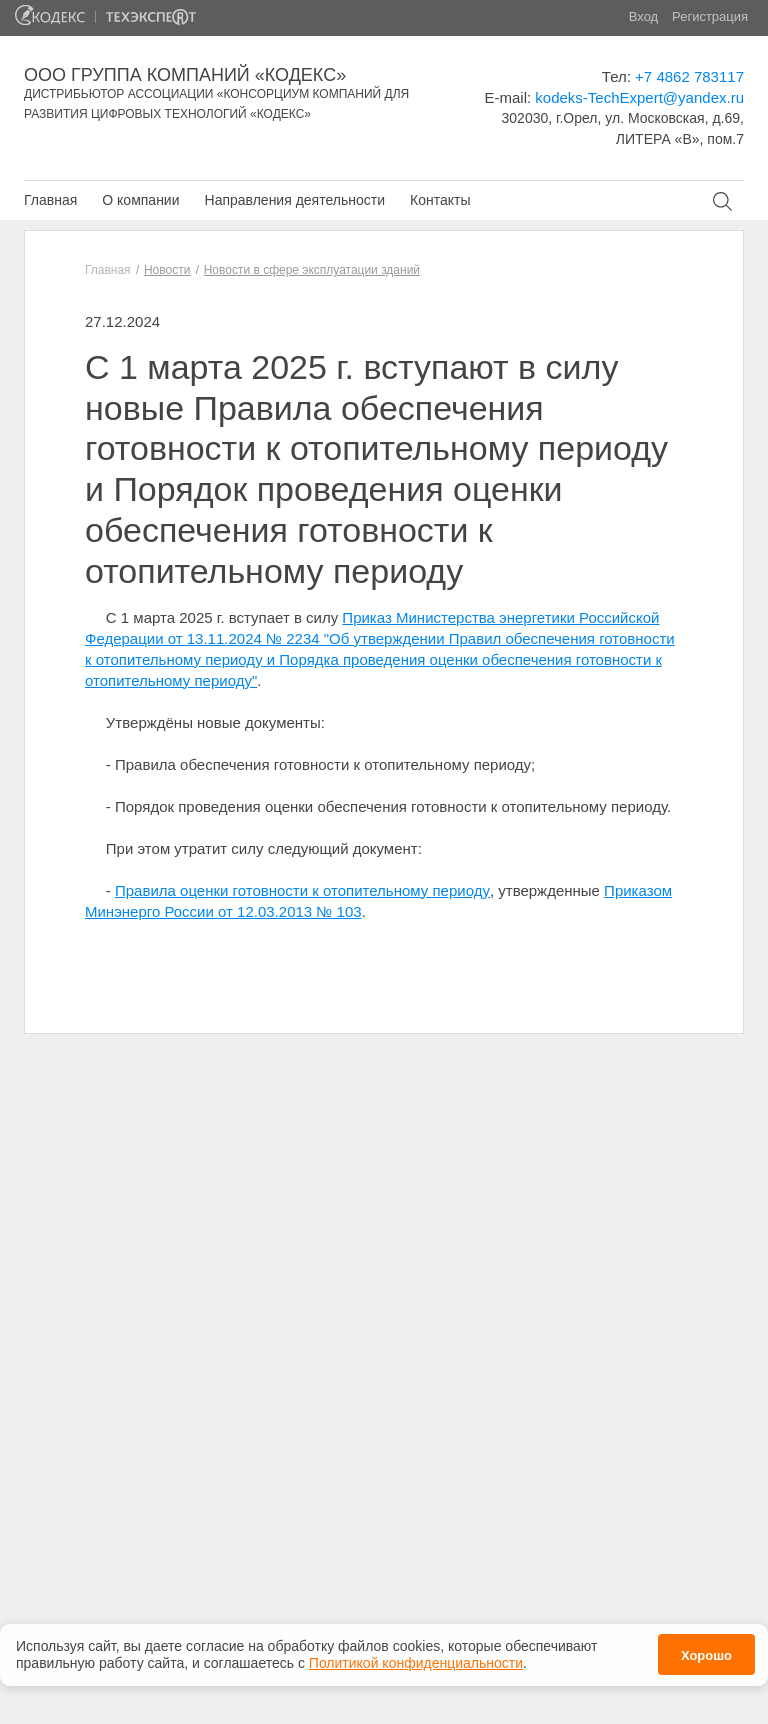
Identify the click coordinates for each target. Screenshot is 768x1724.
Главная (50, 200)
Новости (167, 270)
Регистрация (710, 16)
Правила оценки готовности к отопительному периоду (302, 890)
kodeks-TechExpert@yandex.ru (639, 97)
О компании (140, 200)
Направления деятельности (295, 200)
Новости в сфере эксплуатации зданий (312, 270)
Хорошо (706, 1650)
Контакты (440, 200)
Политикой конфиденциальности (416, 1658)
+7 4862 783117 (689, 76)
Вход (643, 16)
